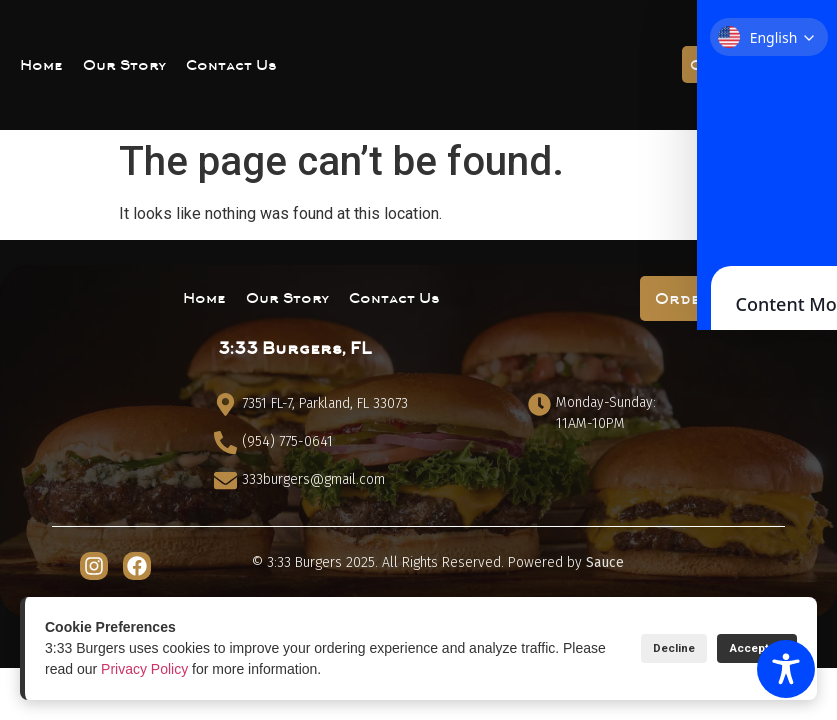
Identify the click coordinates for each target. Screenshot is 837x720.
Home (41, 65)
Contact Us (231, 65)
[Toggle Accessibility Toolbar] (786, 669)
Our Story (124, 65)
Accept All (744, 648)
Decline (637, 648)
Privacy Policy (191, 669)
